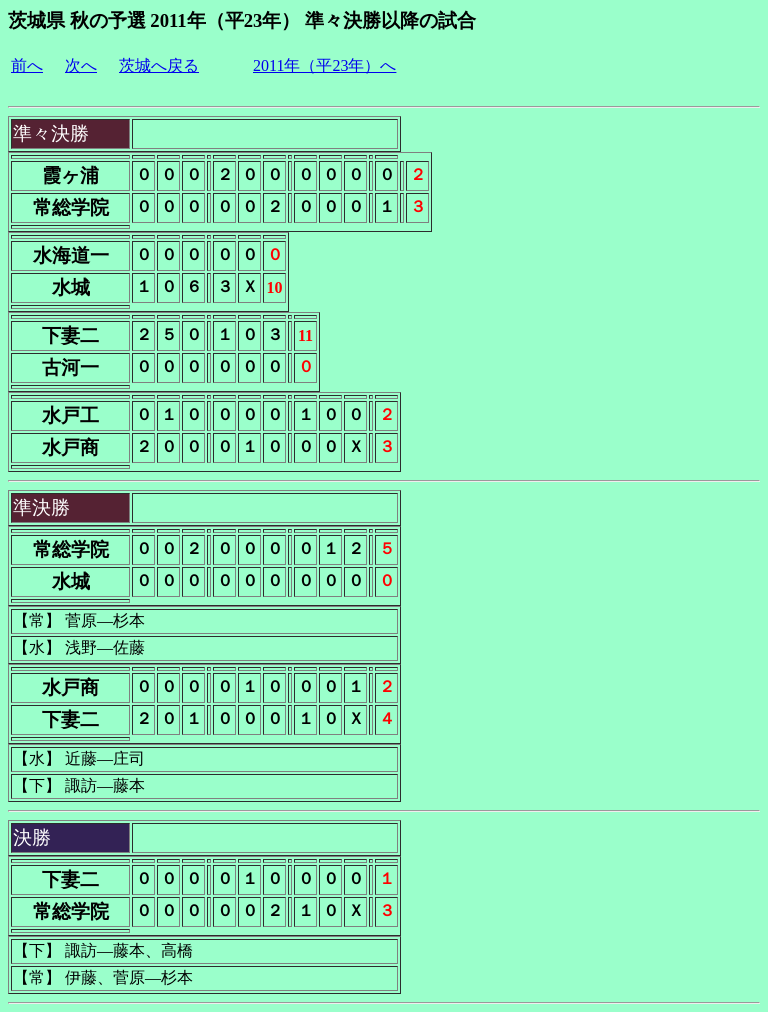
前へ (27, 65)
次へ (81, 65)
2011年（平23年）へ (324, 65)
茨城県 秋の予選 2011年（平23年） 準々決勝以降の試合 (242, 20)
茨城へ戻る (159, 65)
